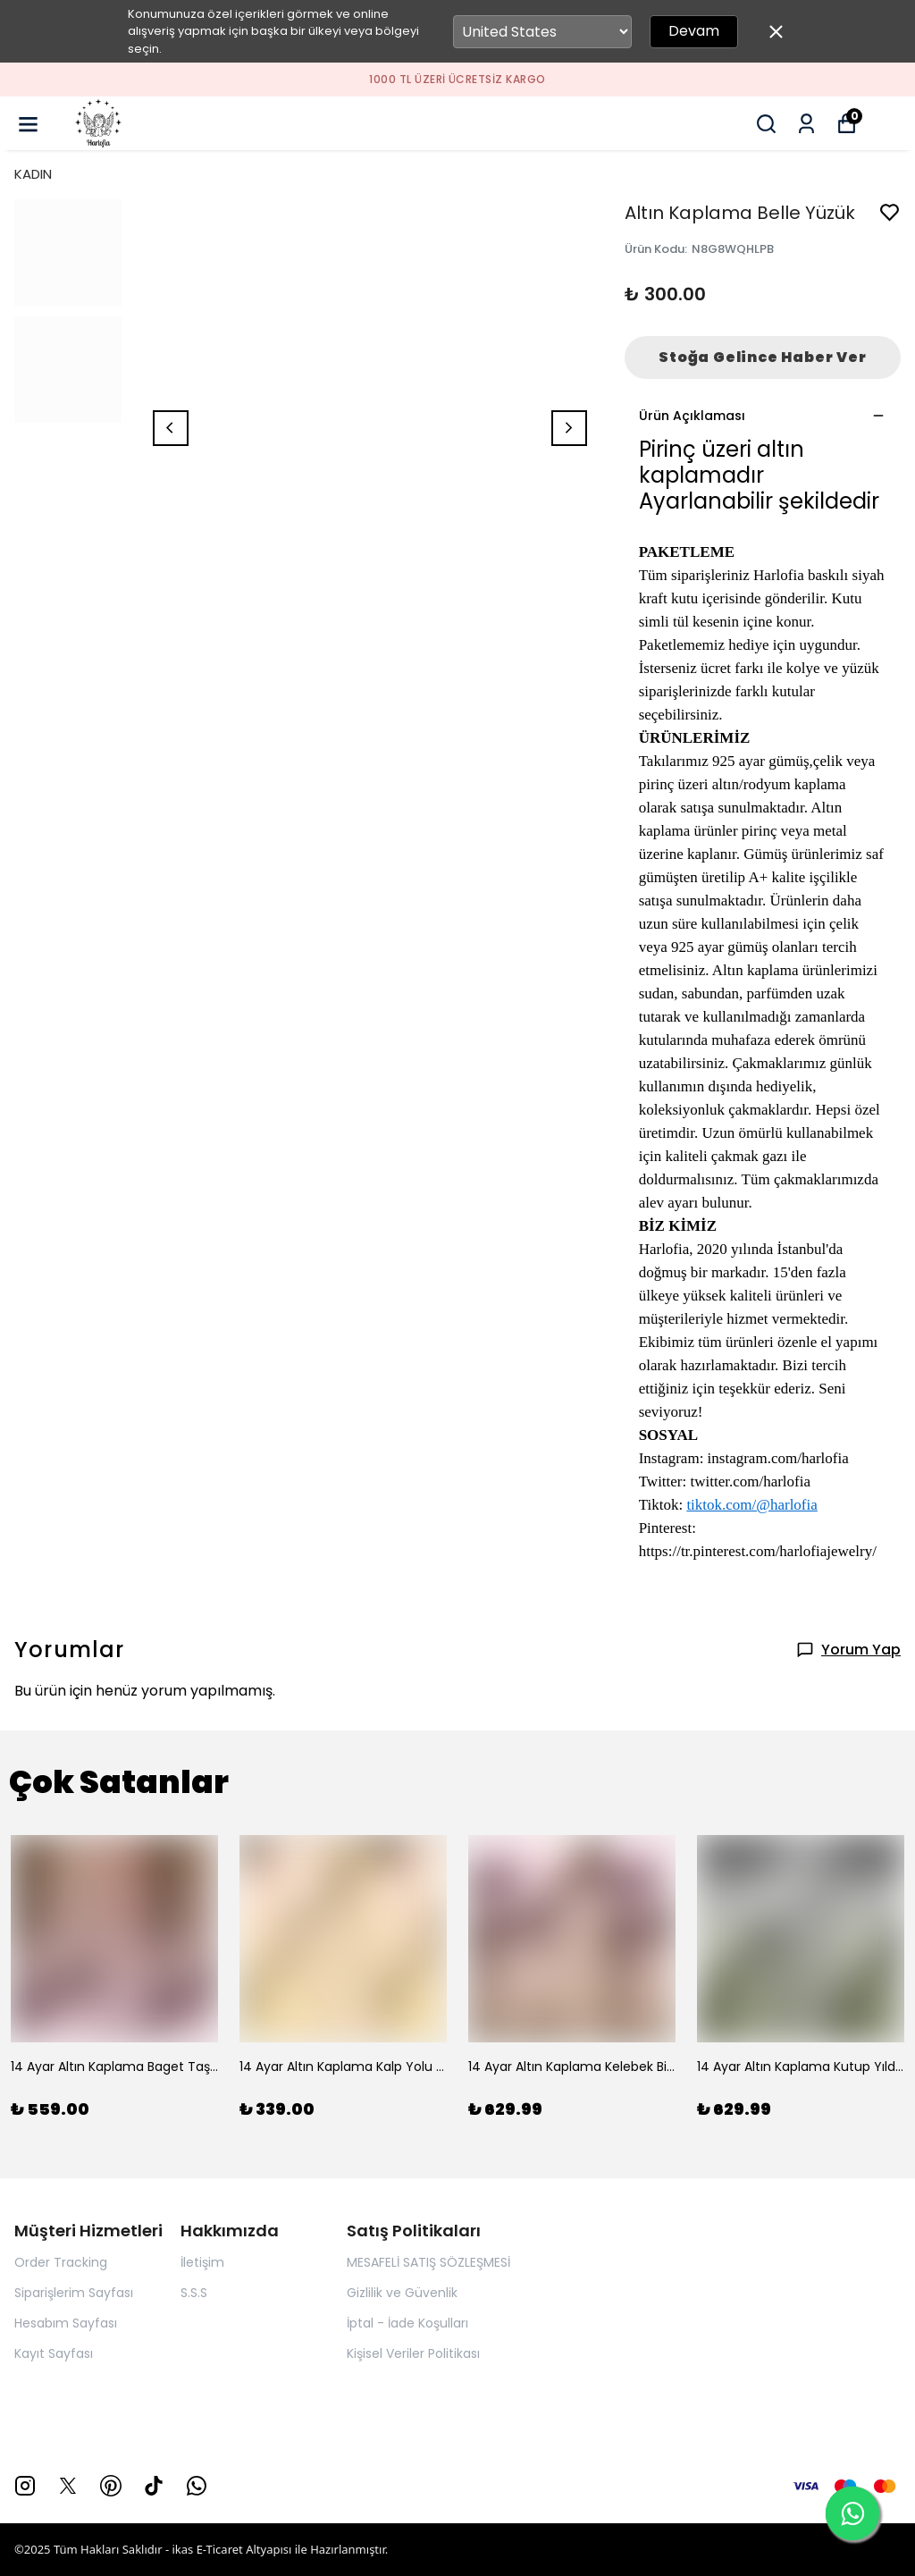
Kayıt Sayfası (53, 2353)
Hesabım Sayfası (65, 2323)
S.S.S (193, 2293)
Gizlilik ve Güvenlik (402, 2293)
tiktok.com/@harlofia (751, 1504)
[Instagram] (25, 2485)
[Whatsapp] (196, 2485)
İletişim (202, 2262)
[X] (68, 2485)
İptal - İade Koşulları (407, 2323)
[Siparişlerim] (806, 124)
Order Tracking (60, 2262)
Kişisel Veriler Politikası (413, 2353)
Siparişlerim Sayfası (73, 2293)
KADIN (33, 173)
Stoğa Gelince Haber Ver (762, 357)
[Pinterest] (111, 2485)
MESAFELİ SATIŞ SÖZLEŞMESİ (428, 2262)
